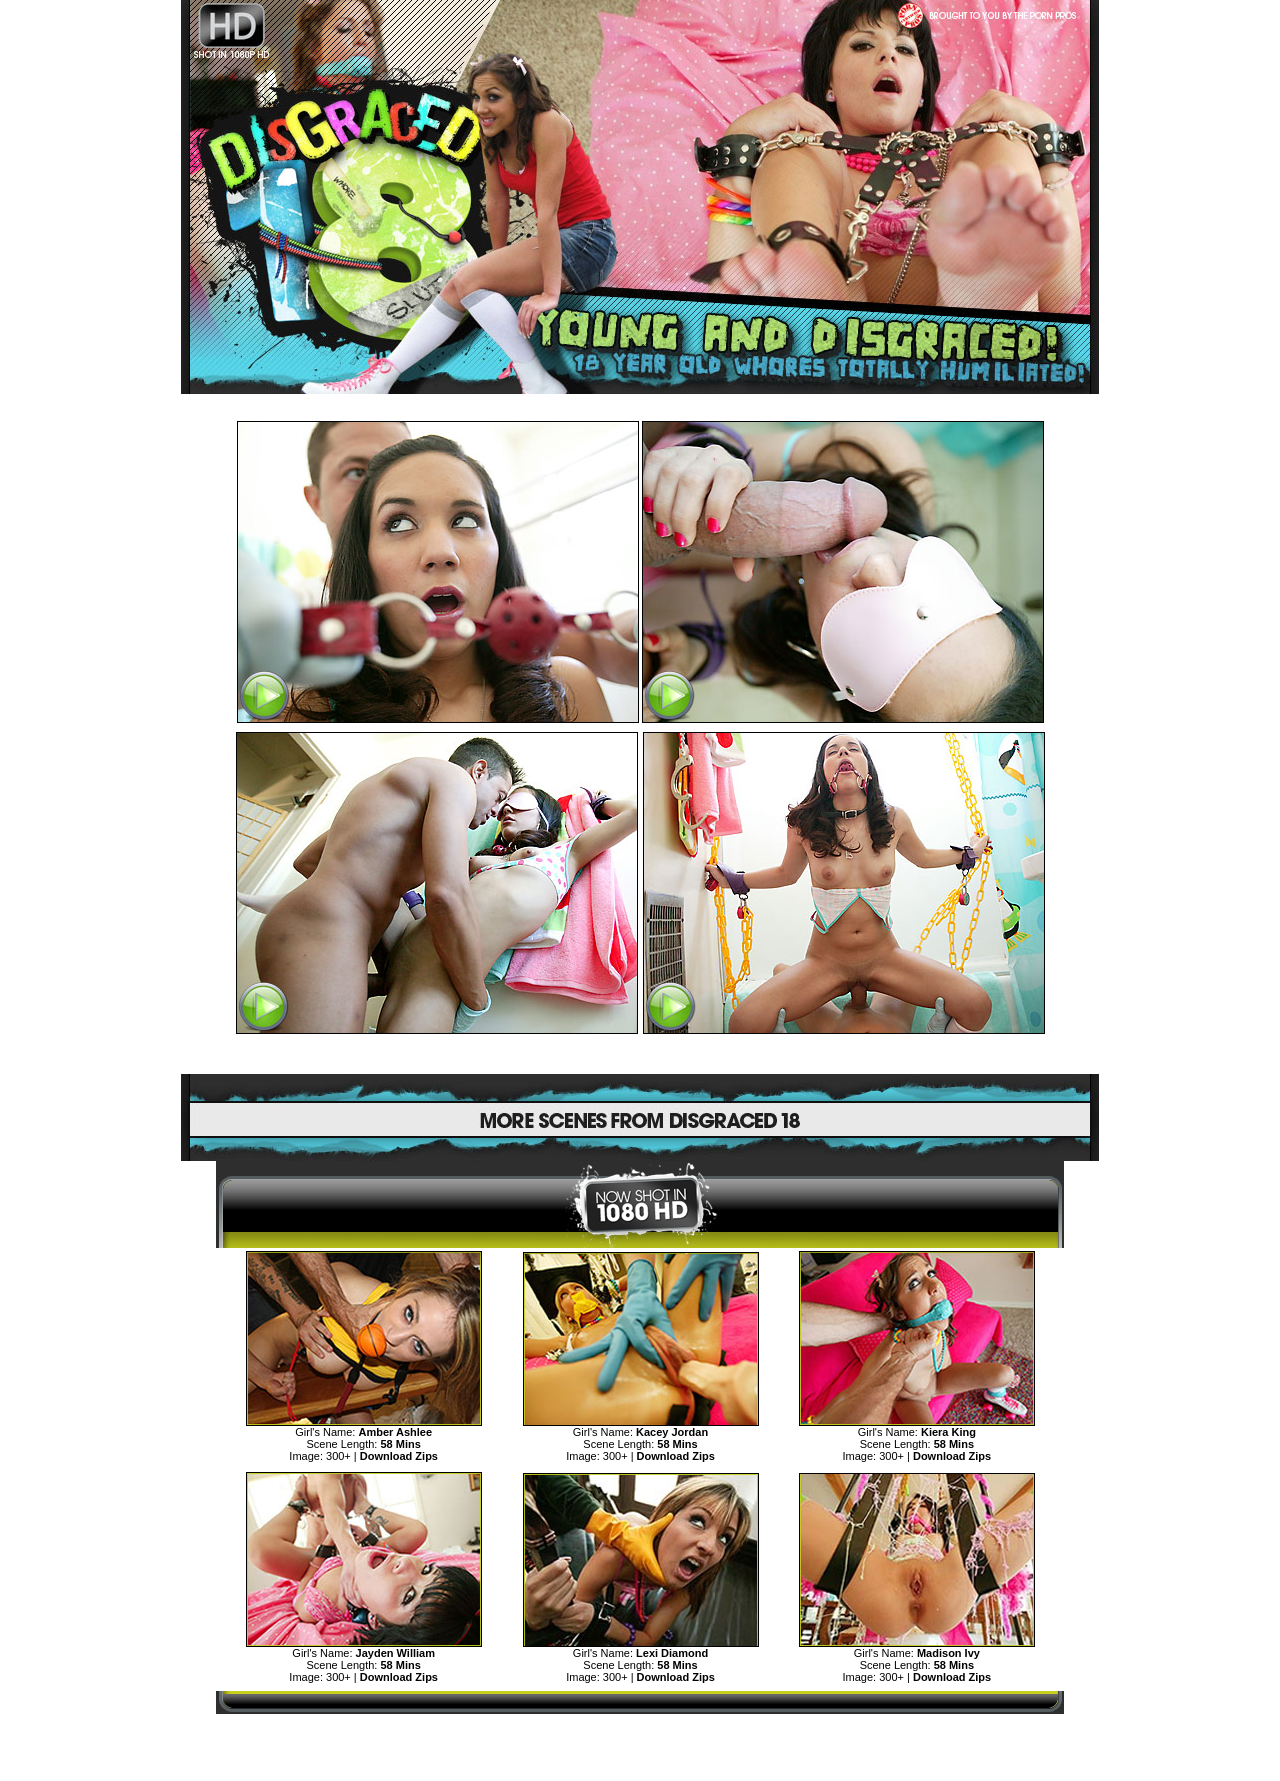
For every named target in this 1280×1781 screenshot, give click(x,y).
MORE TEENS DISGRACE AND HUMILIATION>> (640, 1732)
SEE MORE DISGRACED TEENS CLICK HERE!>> (640, 1055)
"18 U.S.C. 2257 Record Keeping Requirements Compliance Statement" (640, 1766)
